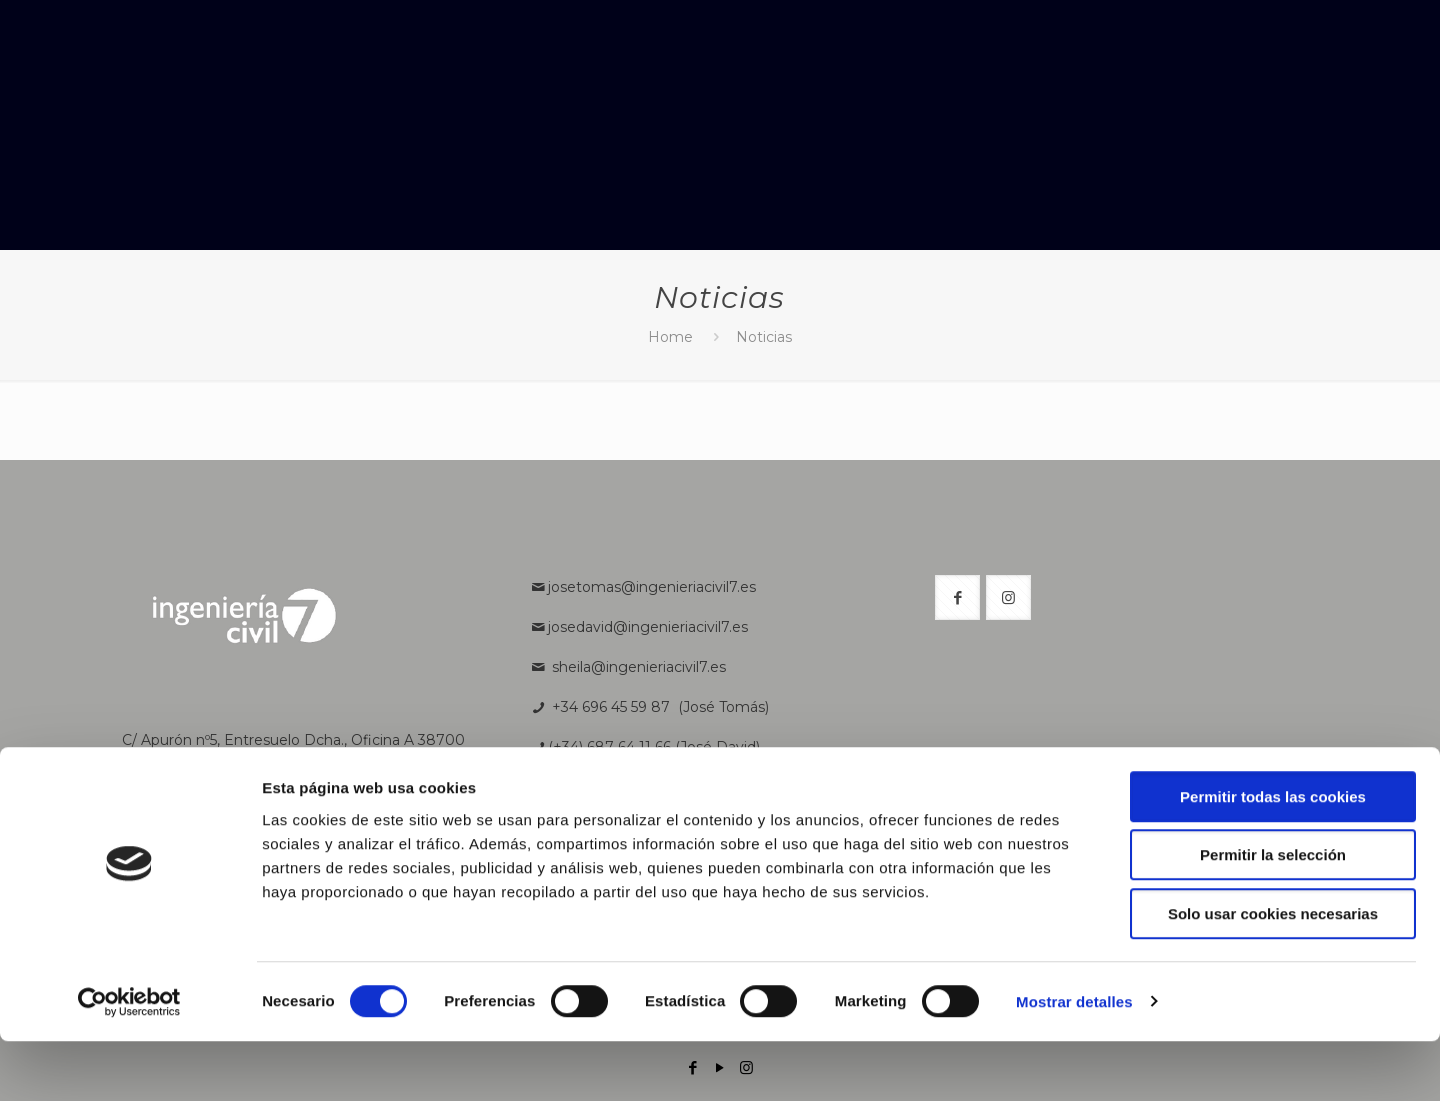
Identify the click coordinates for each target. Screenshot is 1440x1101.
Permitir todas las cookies (1273, 856)
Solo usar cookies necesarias (1273, 973)
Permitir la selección (1273, 915)
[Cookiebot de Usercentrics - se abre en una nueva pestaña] (129, 1062)
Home (670, 337)
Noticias (764, 337)
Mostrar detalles (1074, 1061)
